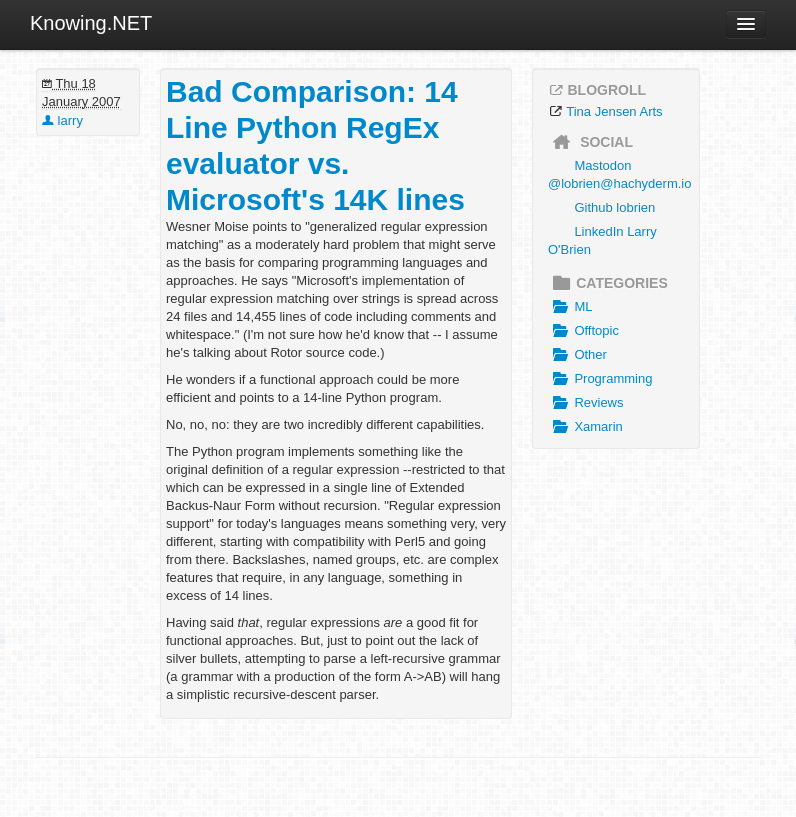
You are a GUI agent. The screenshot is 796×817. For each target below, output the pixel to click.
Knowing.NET (91, 23)
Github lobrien (614, 207)
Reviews (586, 403)
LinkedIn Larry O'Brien (602, 240)
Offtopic (583, 331)
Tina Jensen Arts (614, 111)
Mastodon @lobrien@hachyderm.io (619, 174)
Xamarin (585, 427)
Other (577, 355)
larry (62, 120)
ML (570, 307)
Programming (600, 379)
